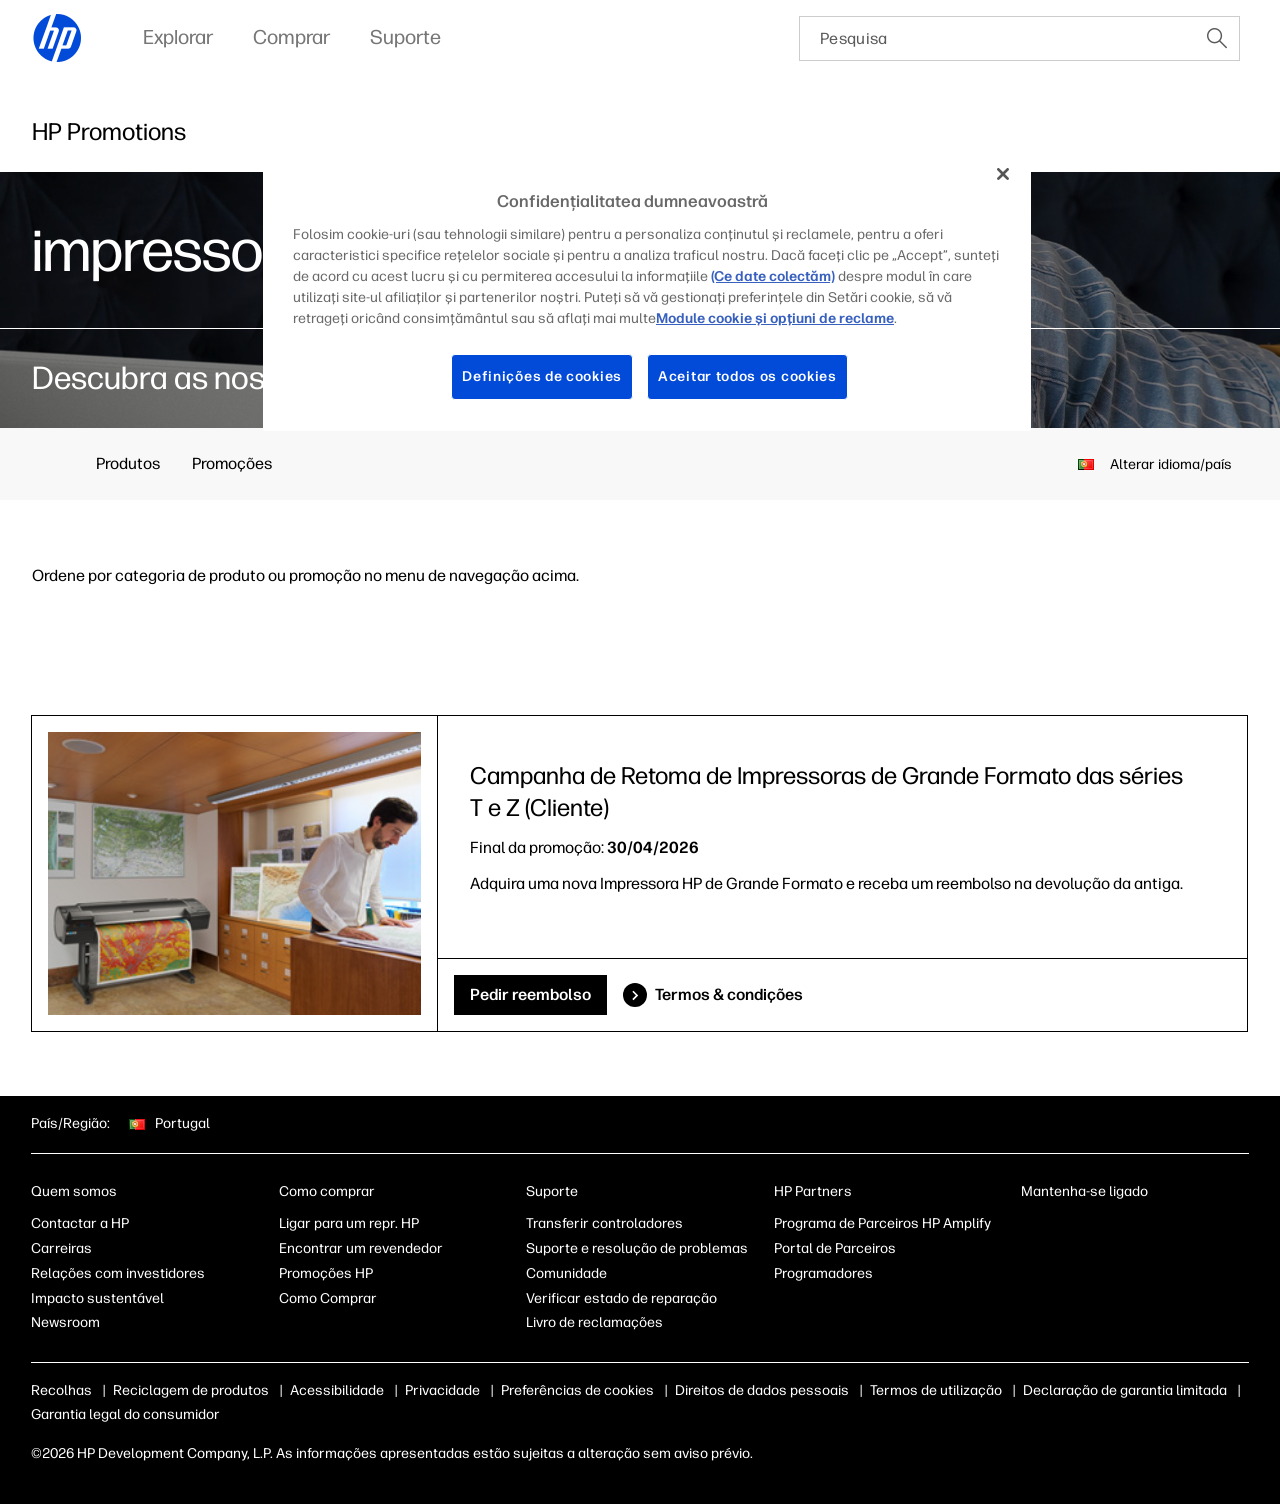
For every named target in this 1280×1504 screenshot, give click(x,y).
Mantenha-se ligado (1084, 1191)
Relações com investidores (118, 1273)
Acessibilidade (337, 1390)
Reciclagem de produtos (191, 1390)
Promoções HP (326, 1273)
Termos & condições (729, 994)
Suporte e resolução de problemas (637, 1248)
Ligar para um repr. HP (349, 1223)
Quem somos (74, 1191)
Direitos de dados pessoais (762, 1390)
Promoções (232, 463)
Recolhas (61, 1390)
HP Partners (813, 1191)
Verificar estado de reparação (621, 1298)
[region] (647, 290)
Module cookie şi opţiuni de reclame (775, 318)
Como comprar (327, 1191)
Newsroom (65, 1322)
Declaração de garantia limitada (1125, 1390)
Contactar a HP (80, 1223)
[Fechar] (1003, 174)
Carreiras (61, 1248)
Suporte (552, 1191)
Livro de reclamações (594, 1322)
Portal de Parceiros (835, 1248)
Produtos (128, 463)
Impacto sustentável (97, 1298)
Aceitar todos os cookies (747, 376)
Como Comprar (328, 1298)
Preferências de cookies (577, 1390)
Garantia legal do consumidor (125, 1414)
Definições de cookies (542, 376)
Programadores (823, 1273)
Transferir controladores (604, 1223)
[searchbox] (997, 38)
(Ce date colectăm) (773, 276)
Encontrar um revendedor (361, 1248)
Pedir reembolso (530, 994)
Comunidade (566, 1273)
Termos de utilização (936, 1390)
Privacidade (442, 1390)
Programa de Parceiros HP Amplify (882, 1223)
